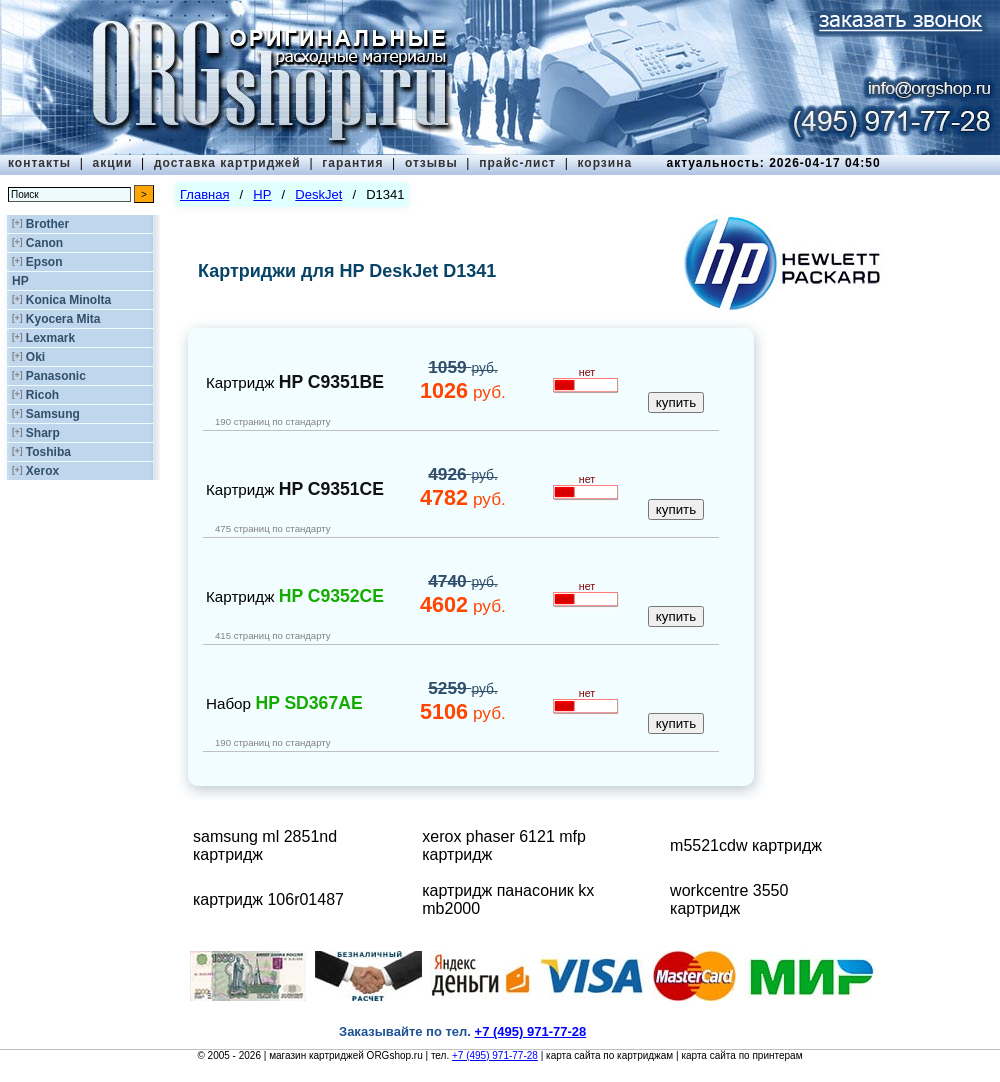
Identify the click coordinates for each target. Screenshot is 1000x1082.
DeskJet (318, 194)
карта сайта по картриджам (609, 1055)
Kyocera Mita (63, 319)
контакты (39, 163)
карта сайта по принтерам (741, 1055)
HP (20, 281)
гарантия (352, 163)
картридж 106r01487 (268, 899)
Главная (204, 194)
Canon (44, 243)
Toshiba (48, 452)
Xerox (42, 471)
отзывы (431, 163)
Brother (47, 224)
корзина (604, 163)
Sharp (43, 433)
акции (113, 163)
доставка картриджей (227, 163)
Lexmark (50, 338)
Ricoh (42, 395)
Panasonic (56, 376)
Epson (44, 262)
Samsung (53, 414)
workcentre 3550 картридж (729, 899)
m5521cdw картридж (746, 845)
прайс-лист (517, 163)
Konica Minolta (68, 300)
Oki (35, 357)
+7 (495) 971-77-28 (495, 1055)
